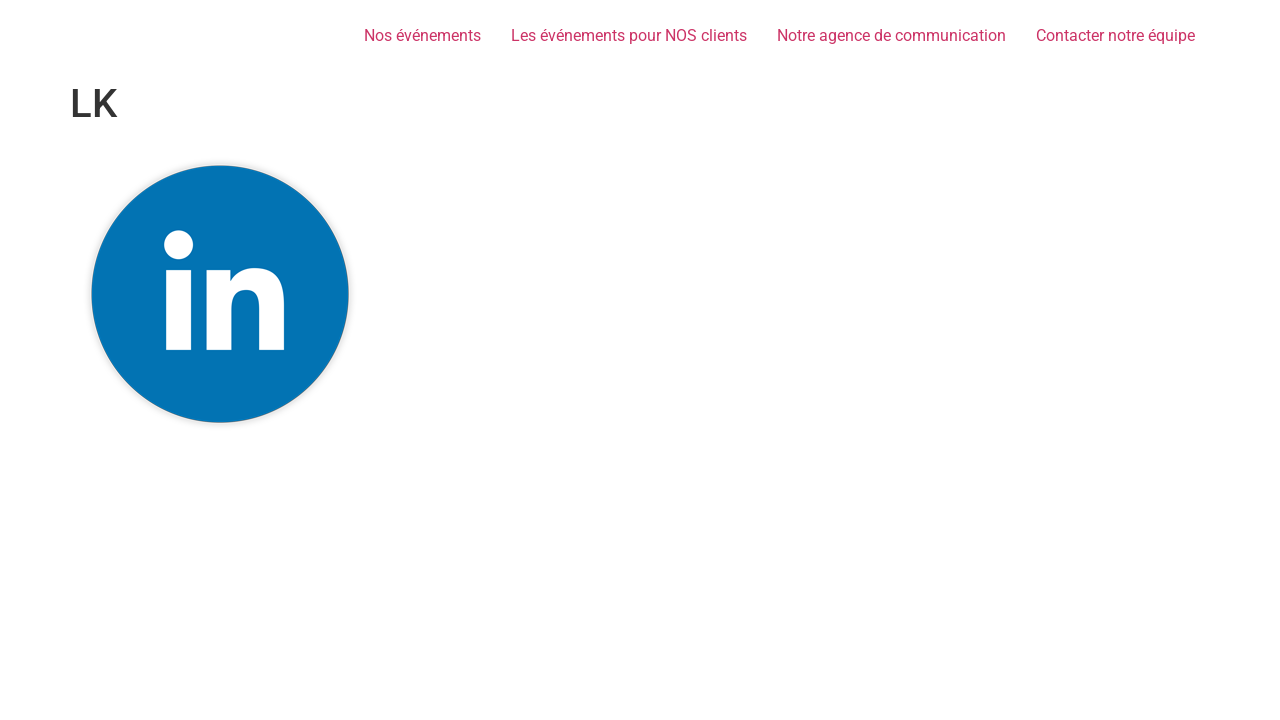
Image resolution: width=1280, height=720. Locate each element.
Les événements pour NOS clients (629, 35)
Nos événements (422, 35)
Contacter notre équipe (1115, 35)
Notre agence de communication (891, 35)
